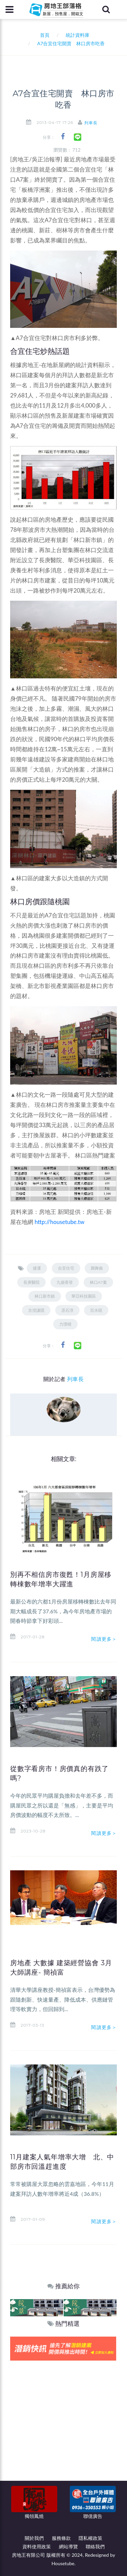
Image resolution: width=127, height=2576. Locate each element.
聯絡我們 (95, 2546)
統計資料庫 (77, 35)
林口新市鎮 (45, 1296)
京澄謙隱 (36, 1310)
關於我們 (34, 2538)
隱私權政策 (90, 2538)
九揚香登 (65, 1282)
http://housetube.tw (59, 1221)
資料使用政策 (36, 2546)
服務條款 (61, 2538)
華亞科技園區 (83, 1296)
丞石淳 (67, 1310)
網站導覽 (68, 2546)
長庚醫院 (31, 1282)
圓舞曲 (97, 1268)
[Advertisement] (63, 2427)
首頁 (43, 35)
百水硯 (96, 1310)
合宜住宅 (66, 1268)
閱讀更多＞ (104, 1639)
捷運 (37, 1268)
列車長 (91, 122)
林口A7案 (98, 1282)
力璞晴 (65, 1324)
